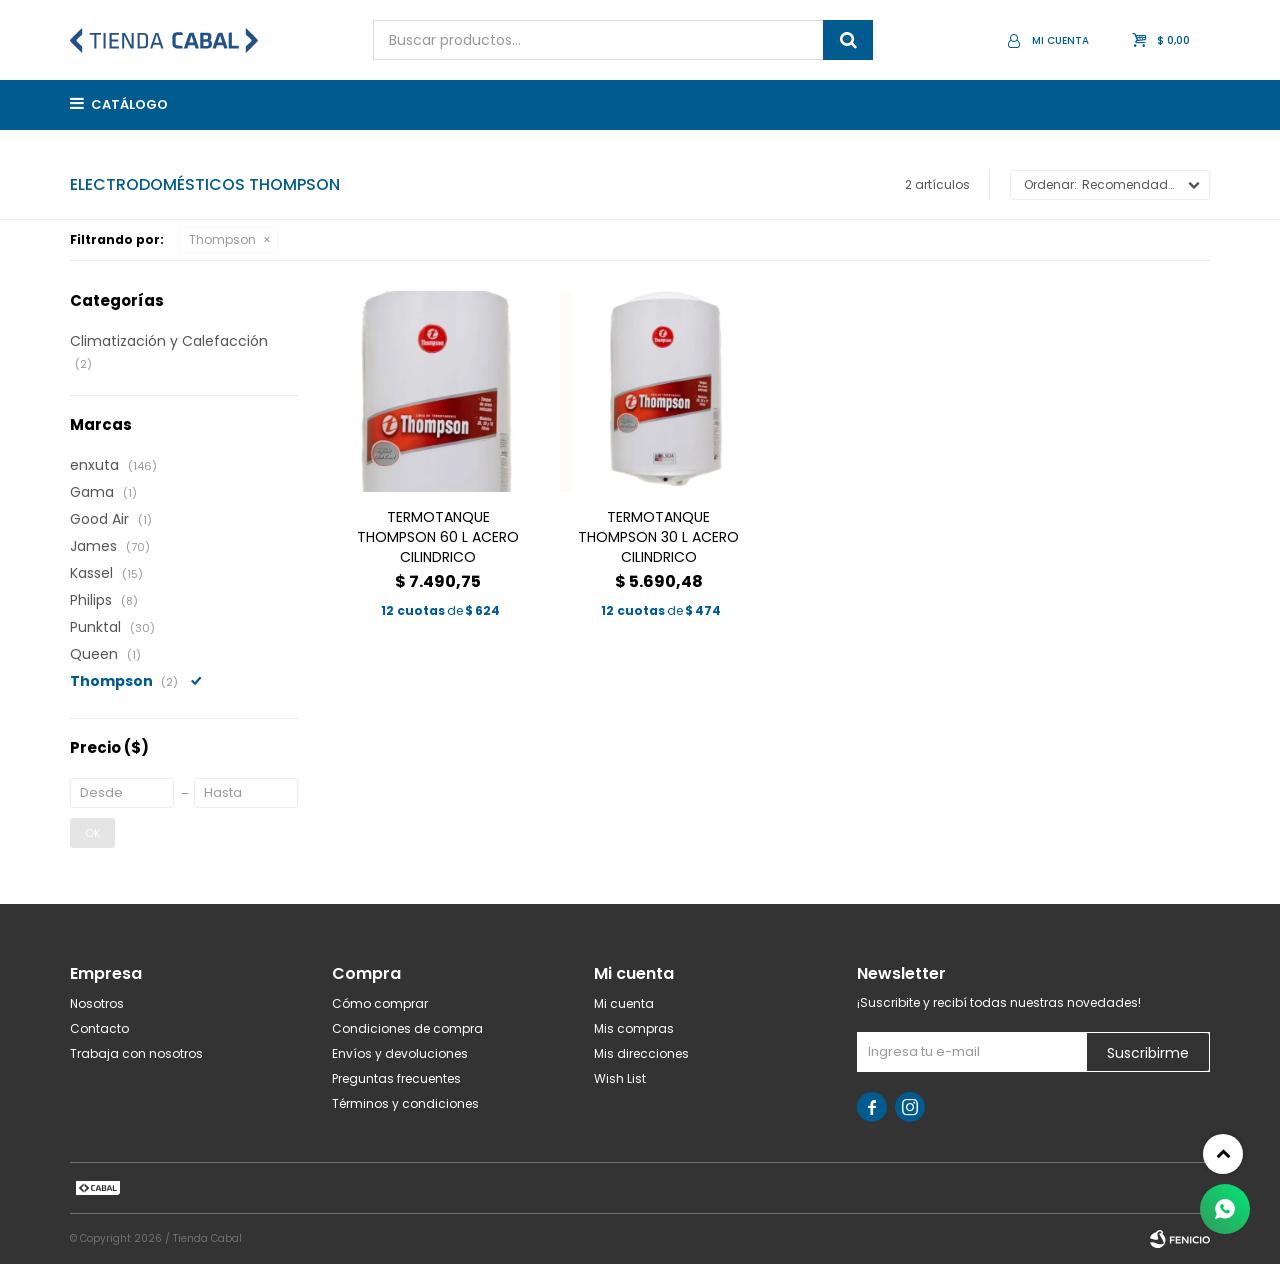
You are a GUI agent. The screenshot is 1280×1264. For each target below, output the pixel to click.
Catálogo (129, 104)
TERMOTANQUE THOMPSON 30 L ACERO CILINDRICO (658, 537)
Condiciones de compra (407, 1028)
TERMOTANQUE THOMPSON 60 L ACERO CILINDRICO (438, 537)
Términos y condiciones (405, 1103)
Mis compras (634, 1028)
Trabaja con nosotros (136, 1053)
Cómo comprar (380, 1003)
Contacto (99, 1028)
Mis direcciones (641, 1053)
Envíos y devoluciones (400, 1053)
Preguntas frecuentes (396, 1078)
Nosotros (97, 1003)
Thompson (222, 239)
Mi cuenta (624, 1003)
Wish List (620, 1078)
